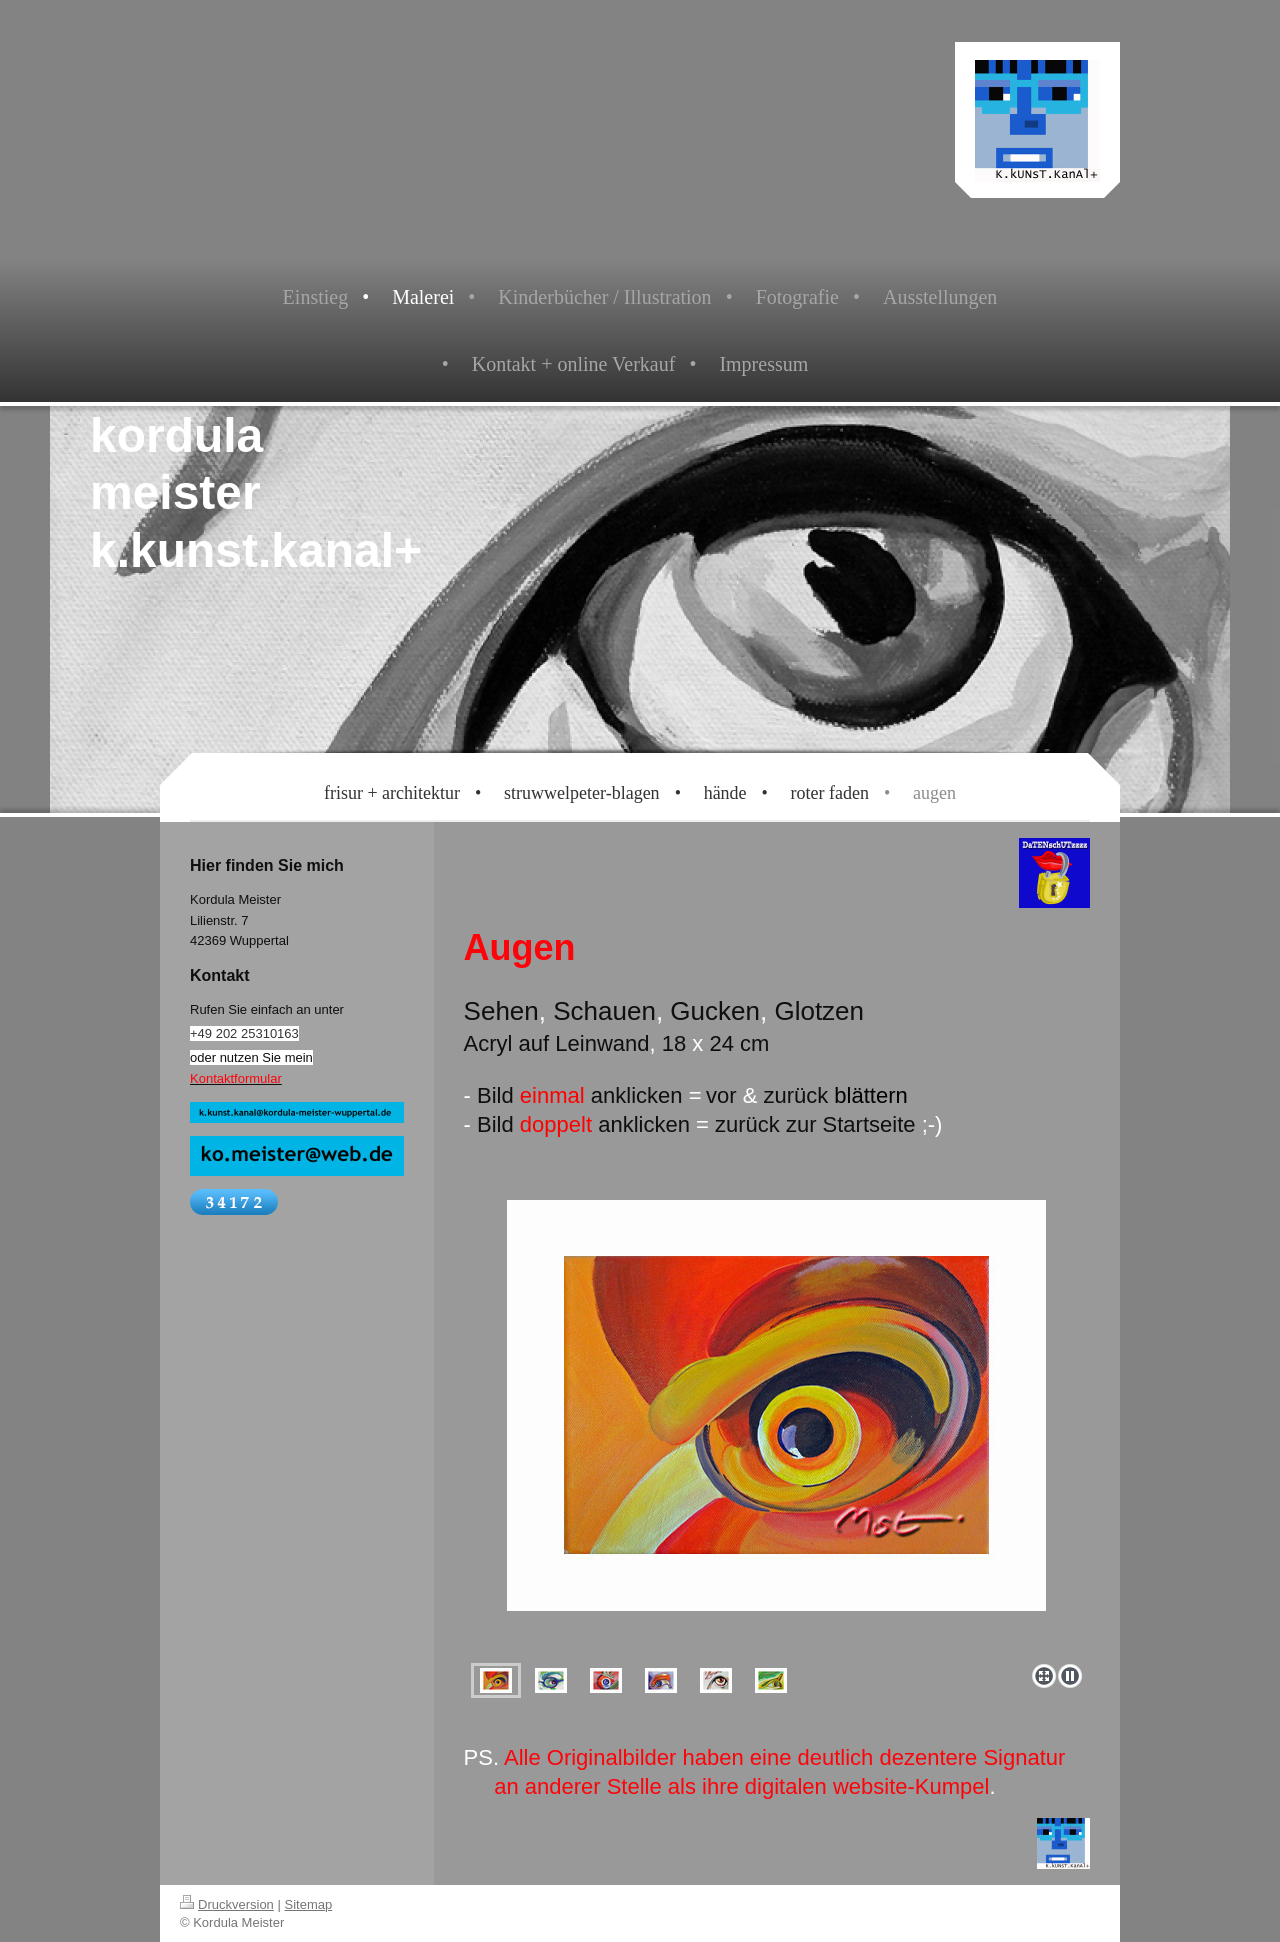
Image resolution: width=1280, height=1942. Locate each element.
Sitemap (309, 1904)
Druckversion (227, 1904)
